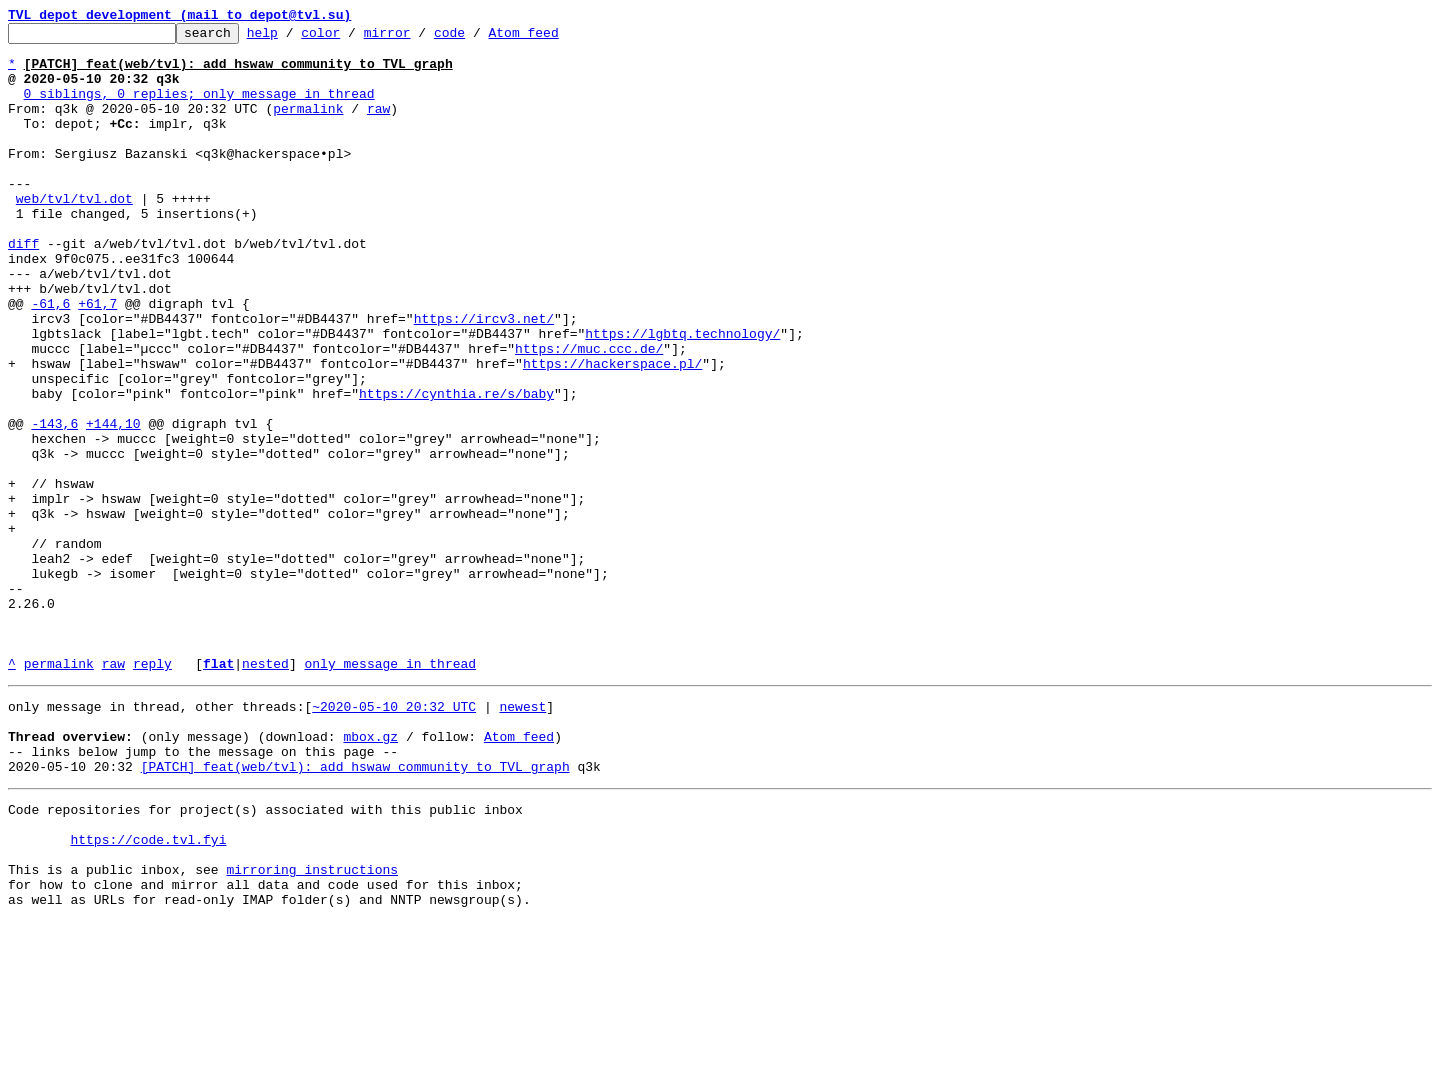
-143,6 (54, 504)
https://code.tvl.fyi (148, 992)
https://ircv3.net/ (484, 378)
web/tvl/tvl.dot (74, 234)
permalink (308, 126)
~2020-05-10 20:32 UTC (394, 838)
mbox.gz (370, 874)
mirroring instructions (312, 1028)
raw (378, 126)
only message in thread (390, 792)
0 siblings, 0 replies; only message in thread (199, 108)
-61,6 (50, 360)
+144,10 (113, 504)
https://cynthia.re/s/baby (456, 468)
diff (23, 288)
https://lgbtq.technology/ (682, 396)
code (480, 38)
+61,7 (97, 360)
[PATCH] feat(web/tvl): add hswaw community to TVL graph (355, 910)
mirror (418, 38)
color (351, 38)
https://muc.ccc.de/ (589, 414)
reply (152, 792)
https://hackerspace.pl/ (612, 432)
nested (265, 792)
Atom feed (554, 38)
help (293, 38)
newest (522, 838)
